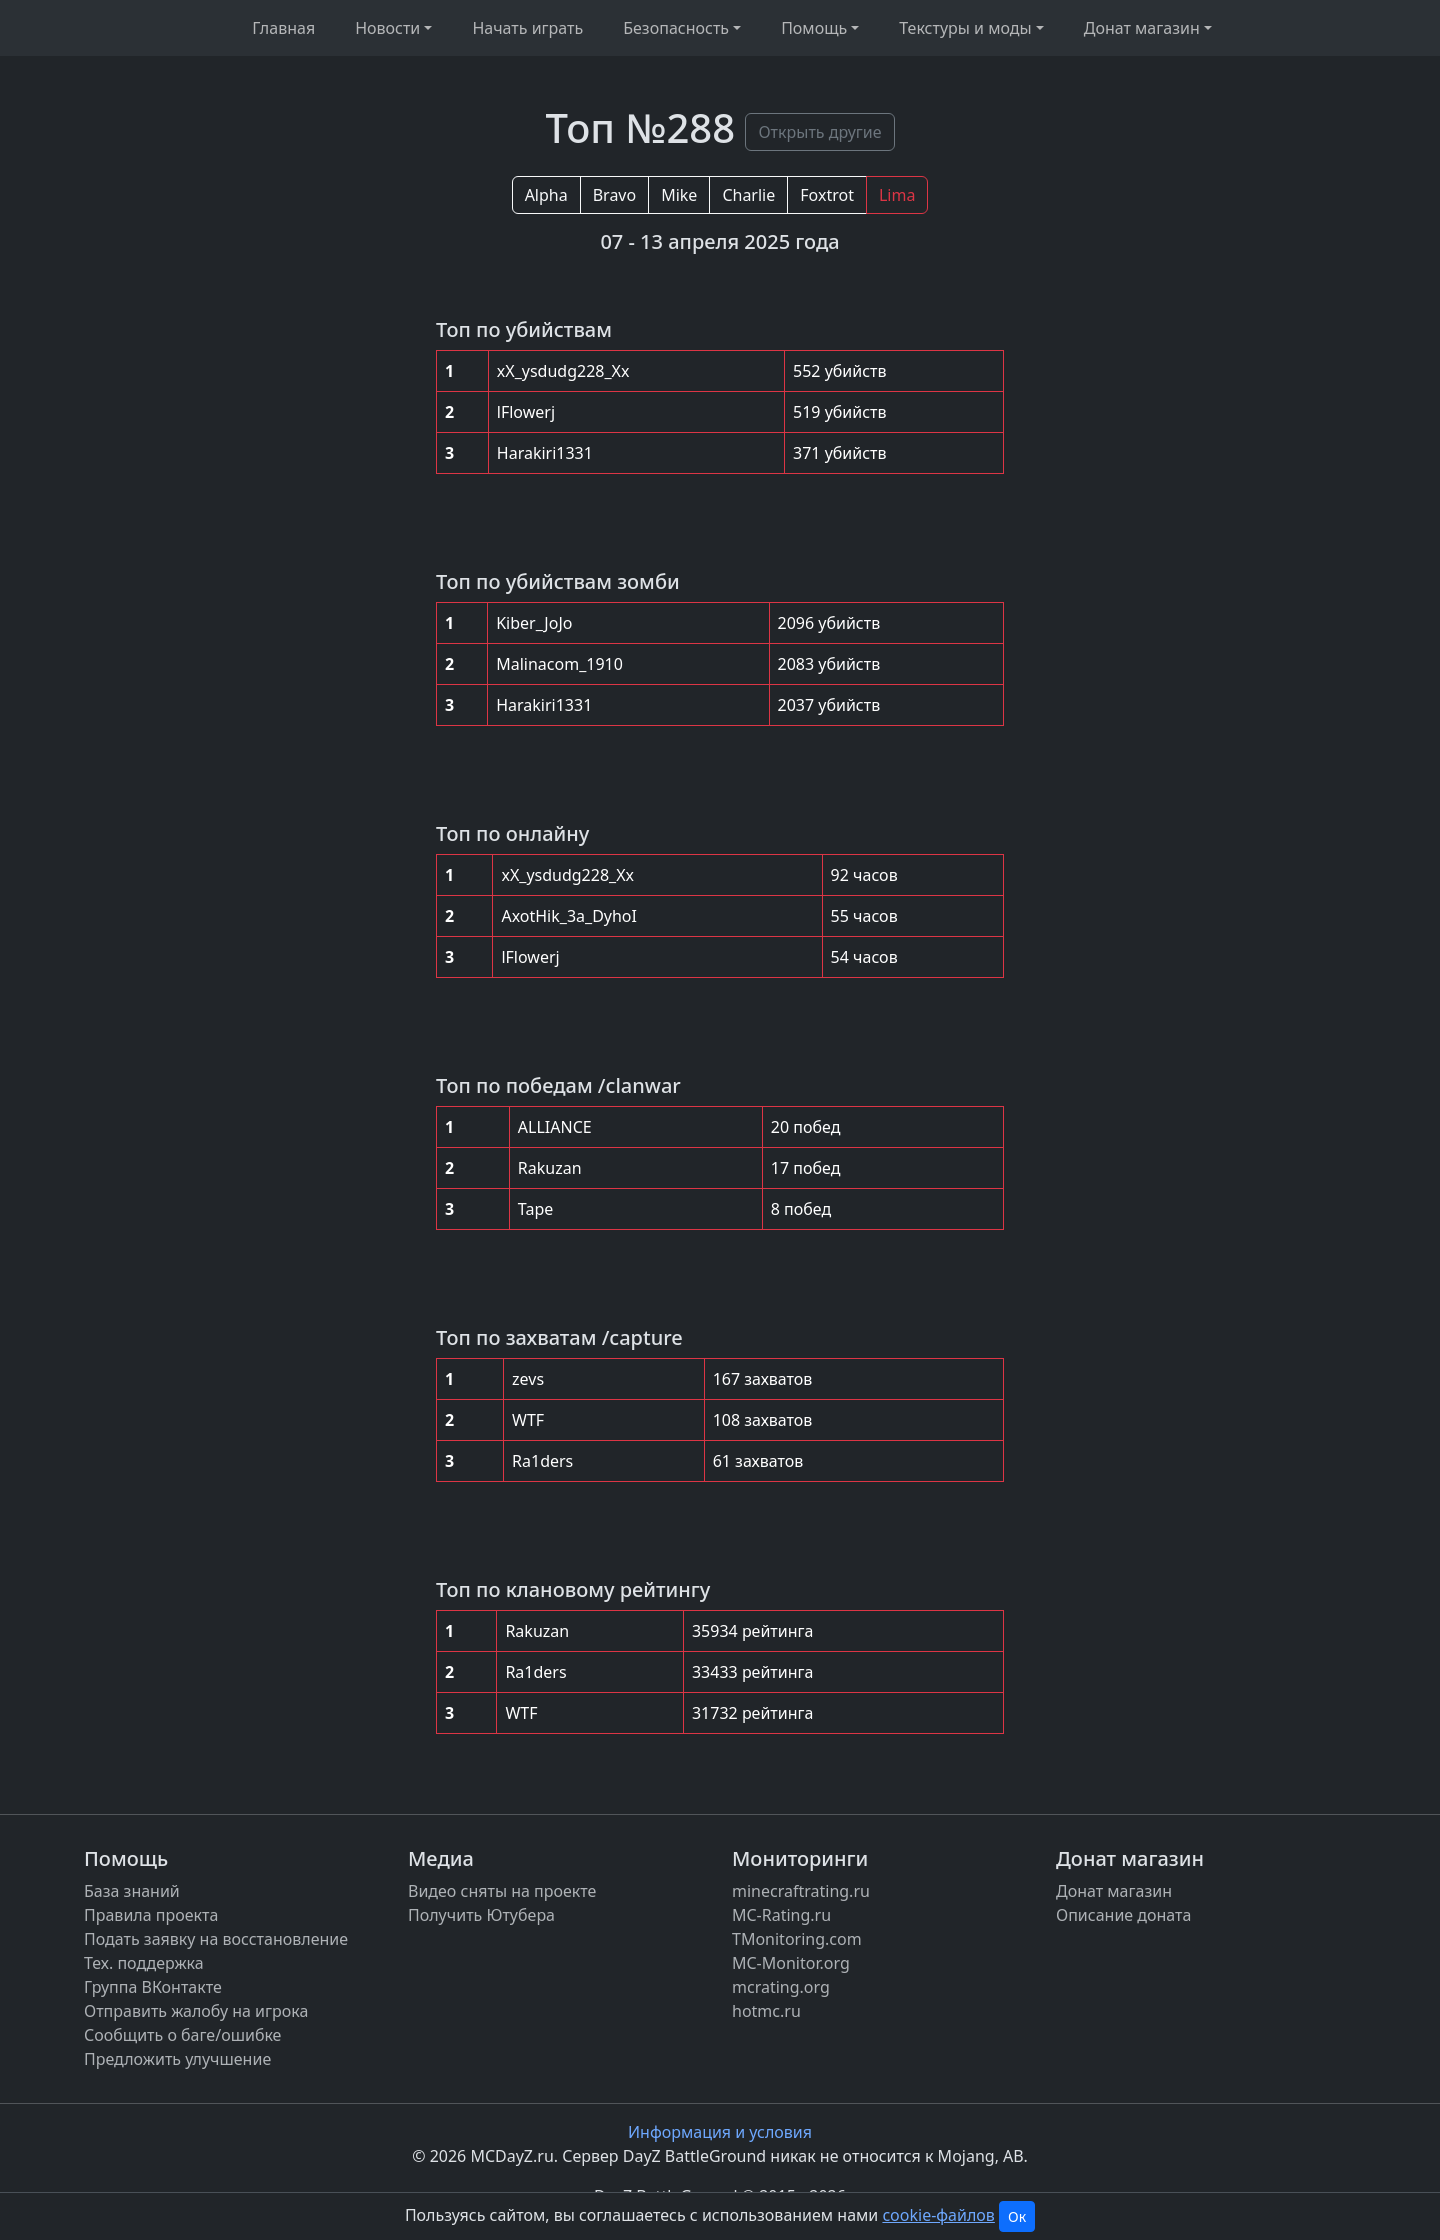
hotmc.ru (766, 2011)
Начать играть (527, 28)
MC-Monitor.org (791, 1963)
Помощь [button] (814, 28)
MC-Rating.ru (781, 1915)
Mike (679, 195)
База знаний (132, 1891)
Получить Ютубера (481, 1915)
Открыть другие (819, 132)
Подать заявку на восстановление (216, 1939)
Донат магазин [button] (1142, 28)
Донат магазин (1114, 1891)
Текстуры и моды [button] (965, 28)
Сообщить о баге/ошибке (182, 2035)
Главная (283, 28)
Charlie (748, 195)
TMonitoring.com (797, 1939)
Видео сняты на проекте (502, 1891)
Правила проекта (151, 1915)
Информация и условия (720, 2132)
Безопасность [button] (676, 28)
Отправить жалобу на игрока (196, 2011)
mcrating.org (781, 1987)
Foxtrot (827, 195)
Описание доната (1123, 1915)
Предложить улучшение (177, 2059)
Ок (1017, 2216)
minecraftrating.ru (801, 1891)
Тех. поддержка (144, 1963)
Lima (897, 195)
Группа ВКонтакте (153, 1987)
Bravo (614, 195)
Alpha (546, 195)
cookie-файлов (938, 2215)
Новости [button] (387, 28)
